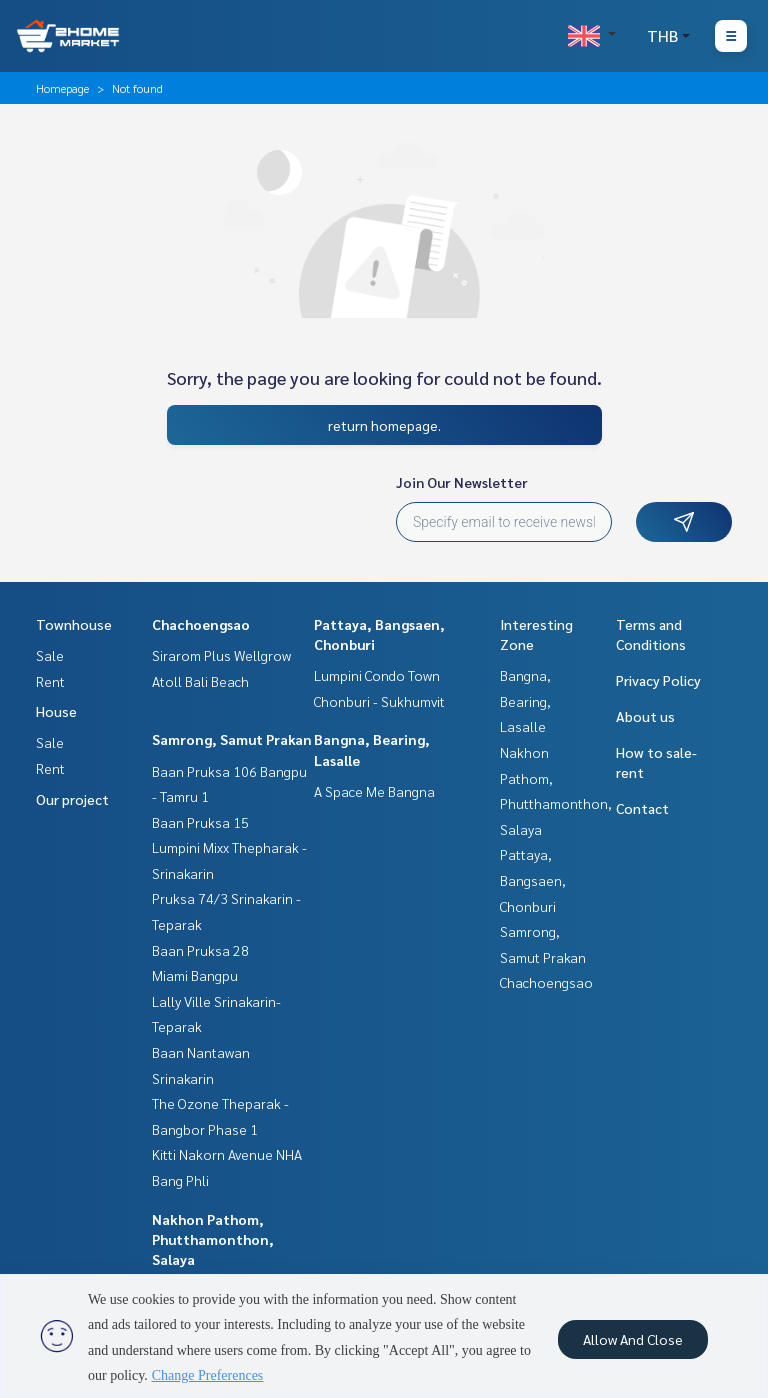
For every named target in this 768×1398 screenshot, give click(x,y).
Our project (72, 799)
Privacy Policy (658, 680)
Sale (50, 655)
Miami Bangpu (195, 975)
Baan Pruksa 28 (200, 950)
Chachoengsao (201, 624)
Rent (50, 681)
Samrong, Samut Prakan (232, 739)
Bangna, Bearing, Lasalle (525, 700)
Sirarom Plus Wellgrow (221, 655)
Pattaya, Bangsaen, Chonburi (533, 879)
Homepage (62, 88)
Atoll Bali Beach (200, 681)
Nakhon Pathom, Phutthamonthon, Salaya (213, 1239)
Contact (642, 808)
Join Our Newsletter (462, 482)
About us (645, 716)
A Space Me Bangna (374, 791)
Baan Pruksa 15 (200, 822)
